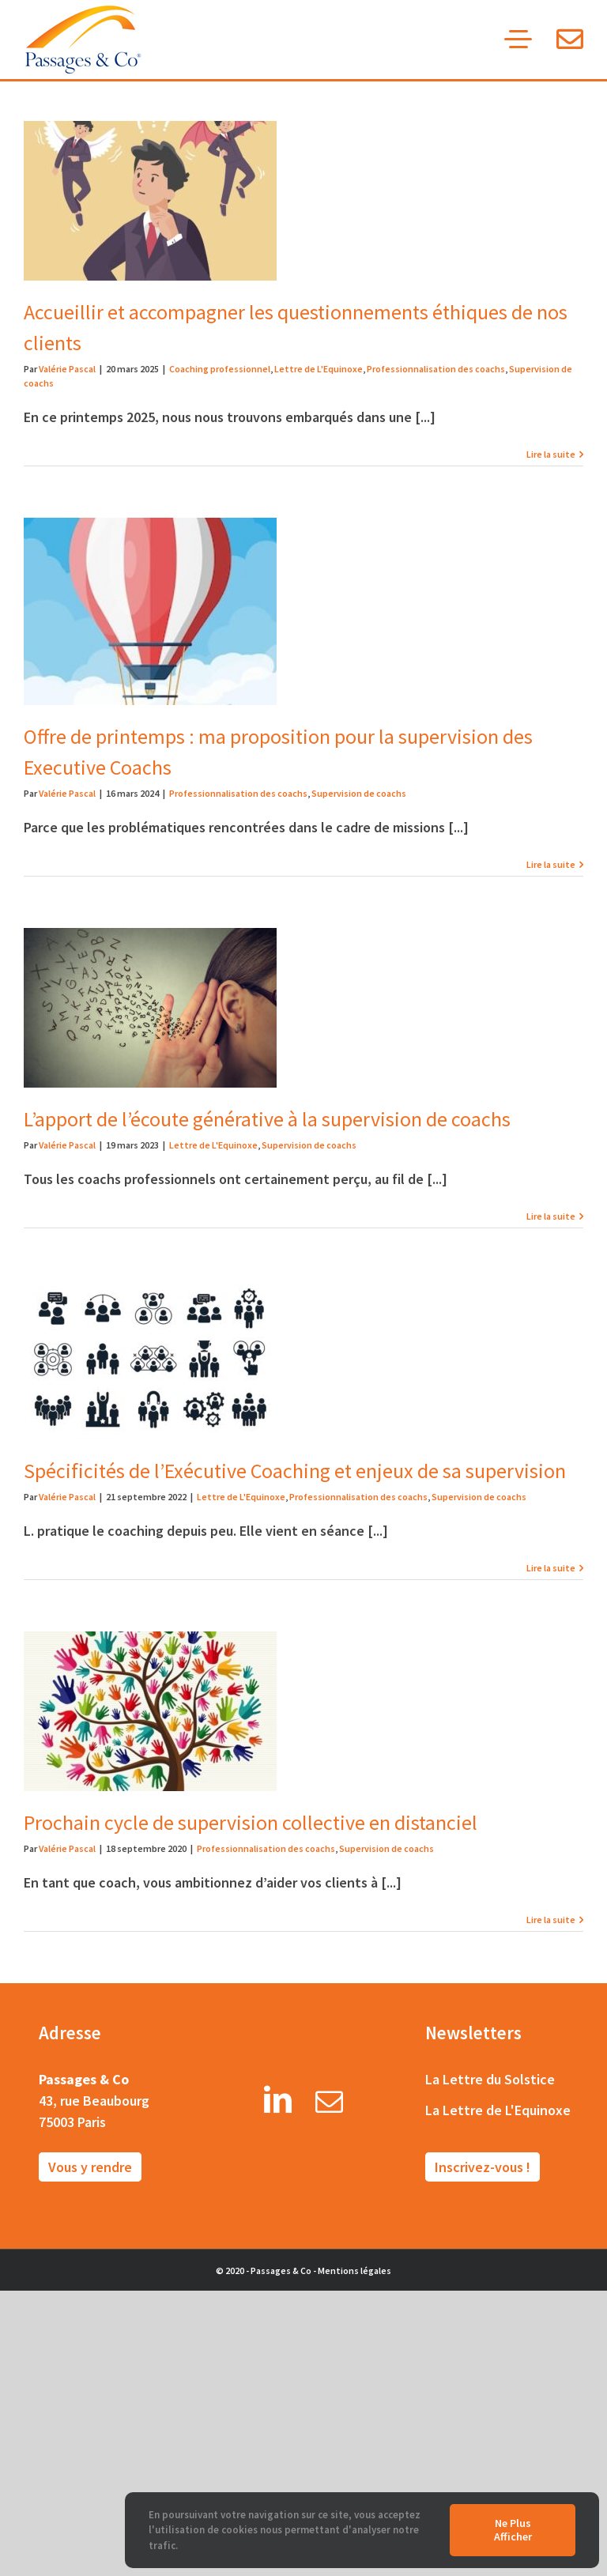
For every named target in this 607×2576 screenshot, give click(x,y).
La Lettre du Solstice (490, 2079)
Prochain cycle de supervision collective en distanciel (250, 1822)
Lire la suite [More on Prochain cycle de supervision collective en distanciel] (550, 1919)
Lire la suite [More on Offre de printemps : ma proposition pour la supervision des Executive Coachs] (550, 864)
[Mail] (329, 2105)
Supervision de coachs (358, 793)
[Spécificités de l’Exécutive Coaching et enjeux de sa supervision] (150, 1359)
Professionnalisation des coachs (436, 369)
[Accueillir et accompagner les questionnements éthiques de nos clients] (150, 201)
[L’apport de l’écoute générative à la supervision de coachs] (150, 1008)
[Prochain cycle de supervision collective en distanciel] (150, 1711)
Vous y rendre (90, 2167)
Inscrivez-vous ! (482, 2167)
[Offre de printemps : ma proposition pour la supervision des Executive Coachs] (150, 611)
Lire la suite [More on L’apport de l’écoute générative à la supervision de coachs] (550, 1216)
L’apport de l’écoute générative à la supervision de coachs (267, 1119)
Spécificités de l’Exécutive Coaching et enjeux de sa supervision (295, 1471)
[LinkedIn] (278, 2105)
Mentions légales (354, 2270)
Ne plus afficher (513, 2530)
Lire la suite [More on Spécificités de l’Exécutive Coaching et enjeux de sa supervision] (550, 1568)
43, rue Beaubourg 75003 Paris (94, 2111)
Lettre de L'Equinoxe (318, 369)
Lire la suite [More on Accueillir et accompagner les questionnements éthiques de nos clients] (550, 454)
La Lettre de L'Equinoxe (498, 2110)
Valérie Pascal (67, 369)
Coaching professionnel (219, 369)
